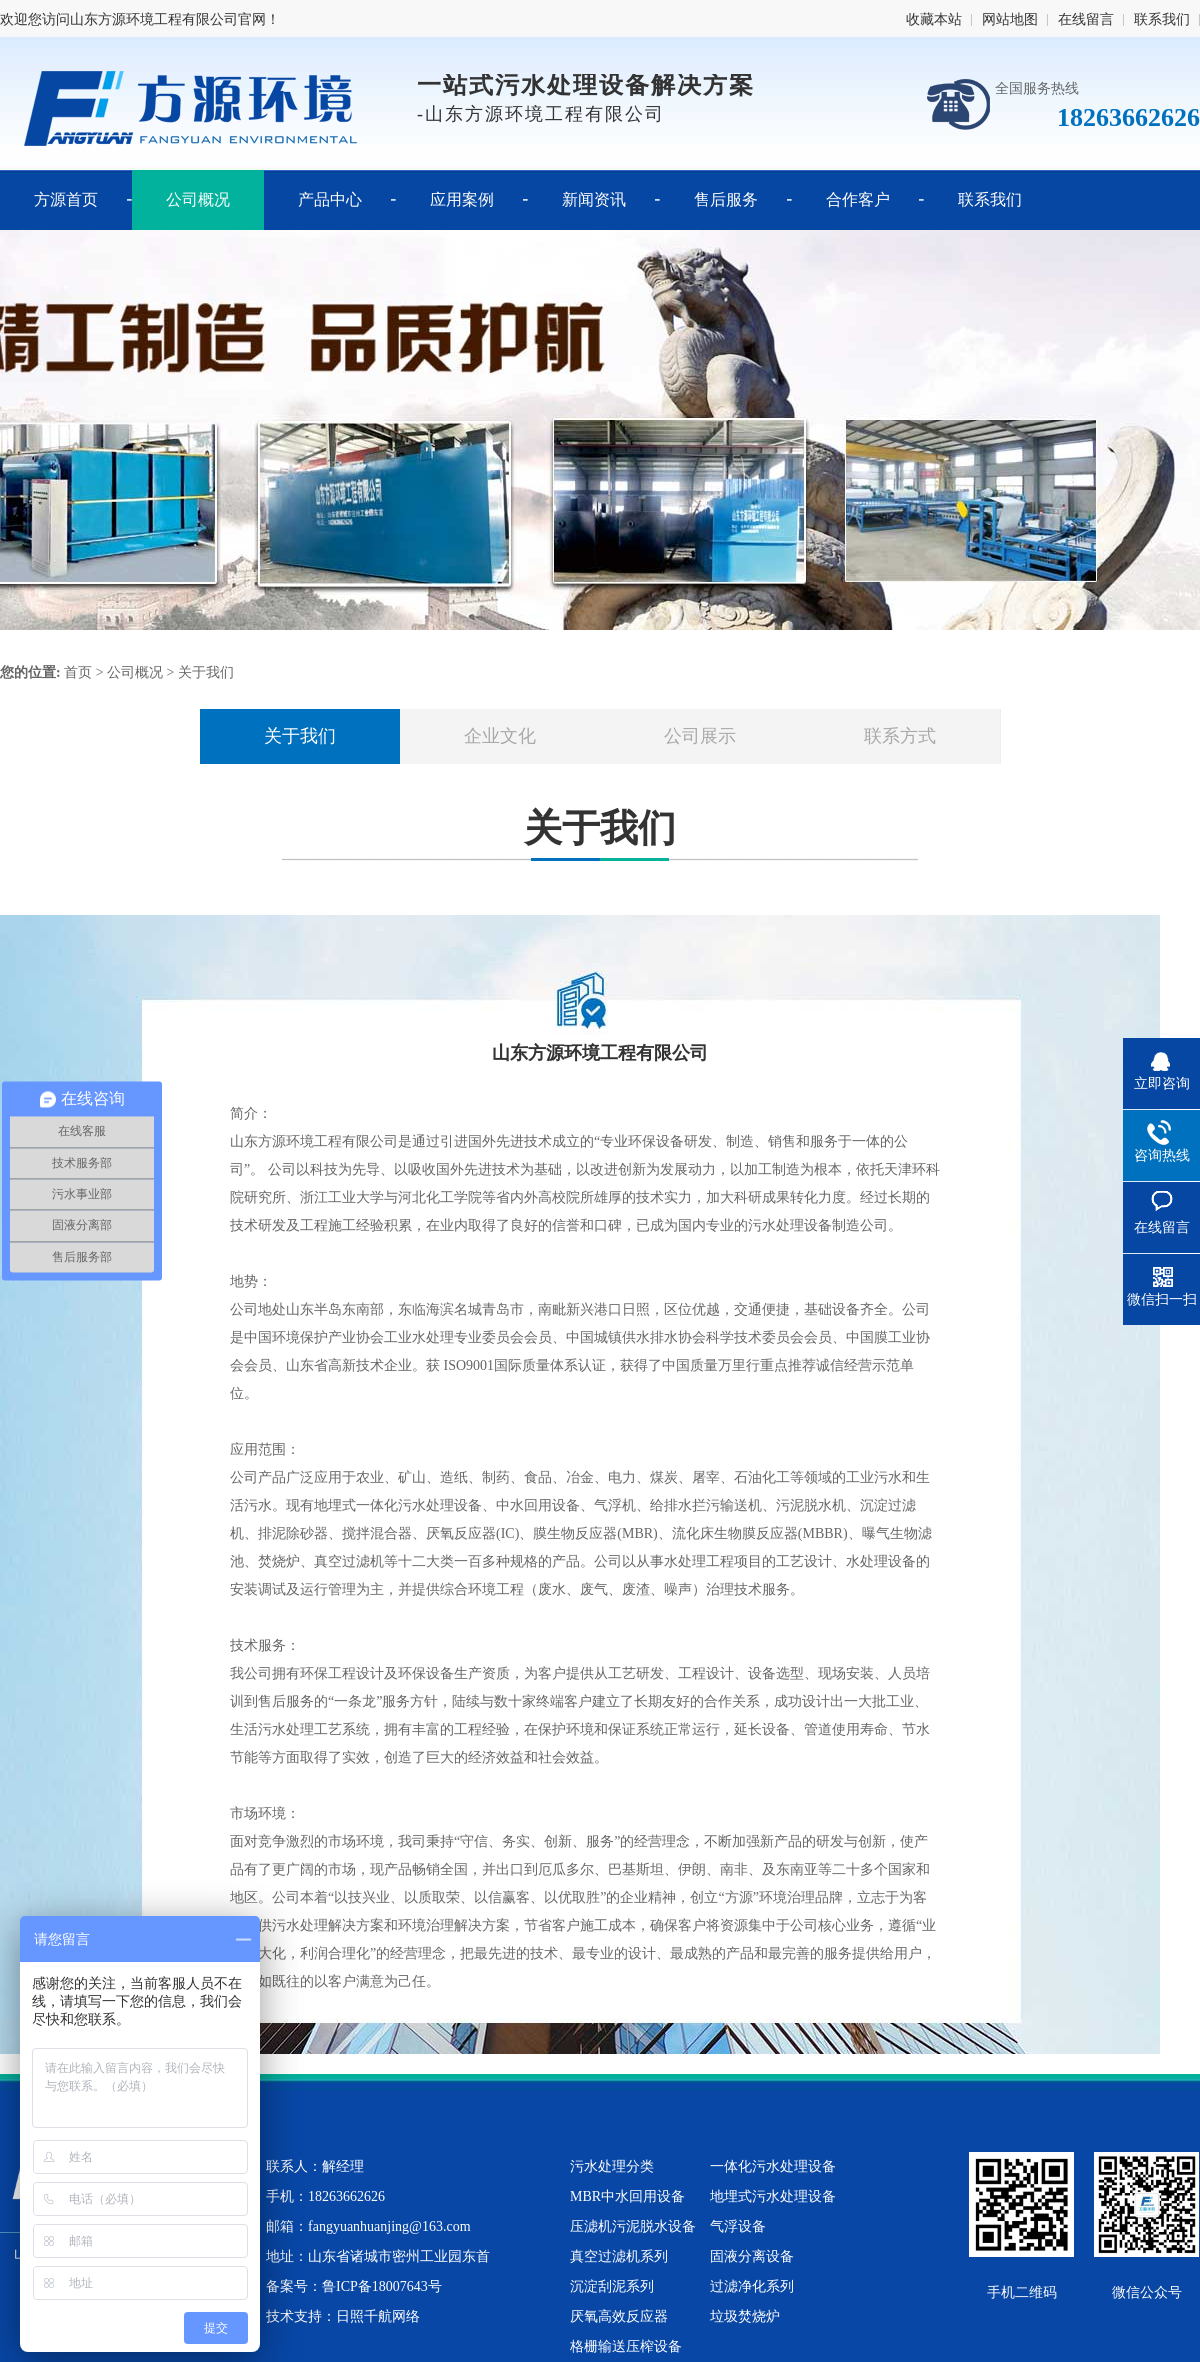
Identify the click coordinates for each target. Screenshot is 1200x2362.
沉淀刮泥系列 (612, 2286)
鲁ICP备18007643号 (382, 2286)
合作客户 (858, 199)
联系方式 (900, 736)
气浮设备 (738, 2226)
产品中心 (330, 199)
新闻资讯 (594, 199)
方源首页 (66, 199)
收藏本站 (934, 19)
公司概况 (198, 199)
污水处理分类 (612, 2166)
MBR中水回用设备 (627, 2196)
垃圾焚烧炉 (745, 2316)
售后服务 (726, 199)
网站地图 (1010, 19)
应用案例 (462, 199)
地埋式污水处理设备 (773, 2196)
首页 (78, 672)
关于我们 (206, 672)
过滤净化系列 (752, 2286)
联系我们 (1162, 19)
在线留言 (1086, 19)
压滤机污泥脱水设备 (633, 2226)
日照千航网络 (378, 2316)
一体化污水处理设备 (773, 2166)
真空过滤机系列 (619, 2256)
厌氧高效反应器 (619, 2316)
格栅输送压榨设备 (626, 2346)
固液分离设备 (752, 2256)
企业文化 (500, 736)
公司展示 (700, 736)
